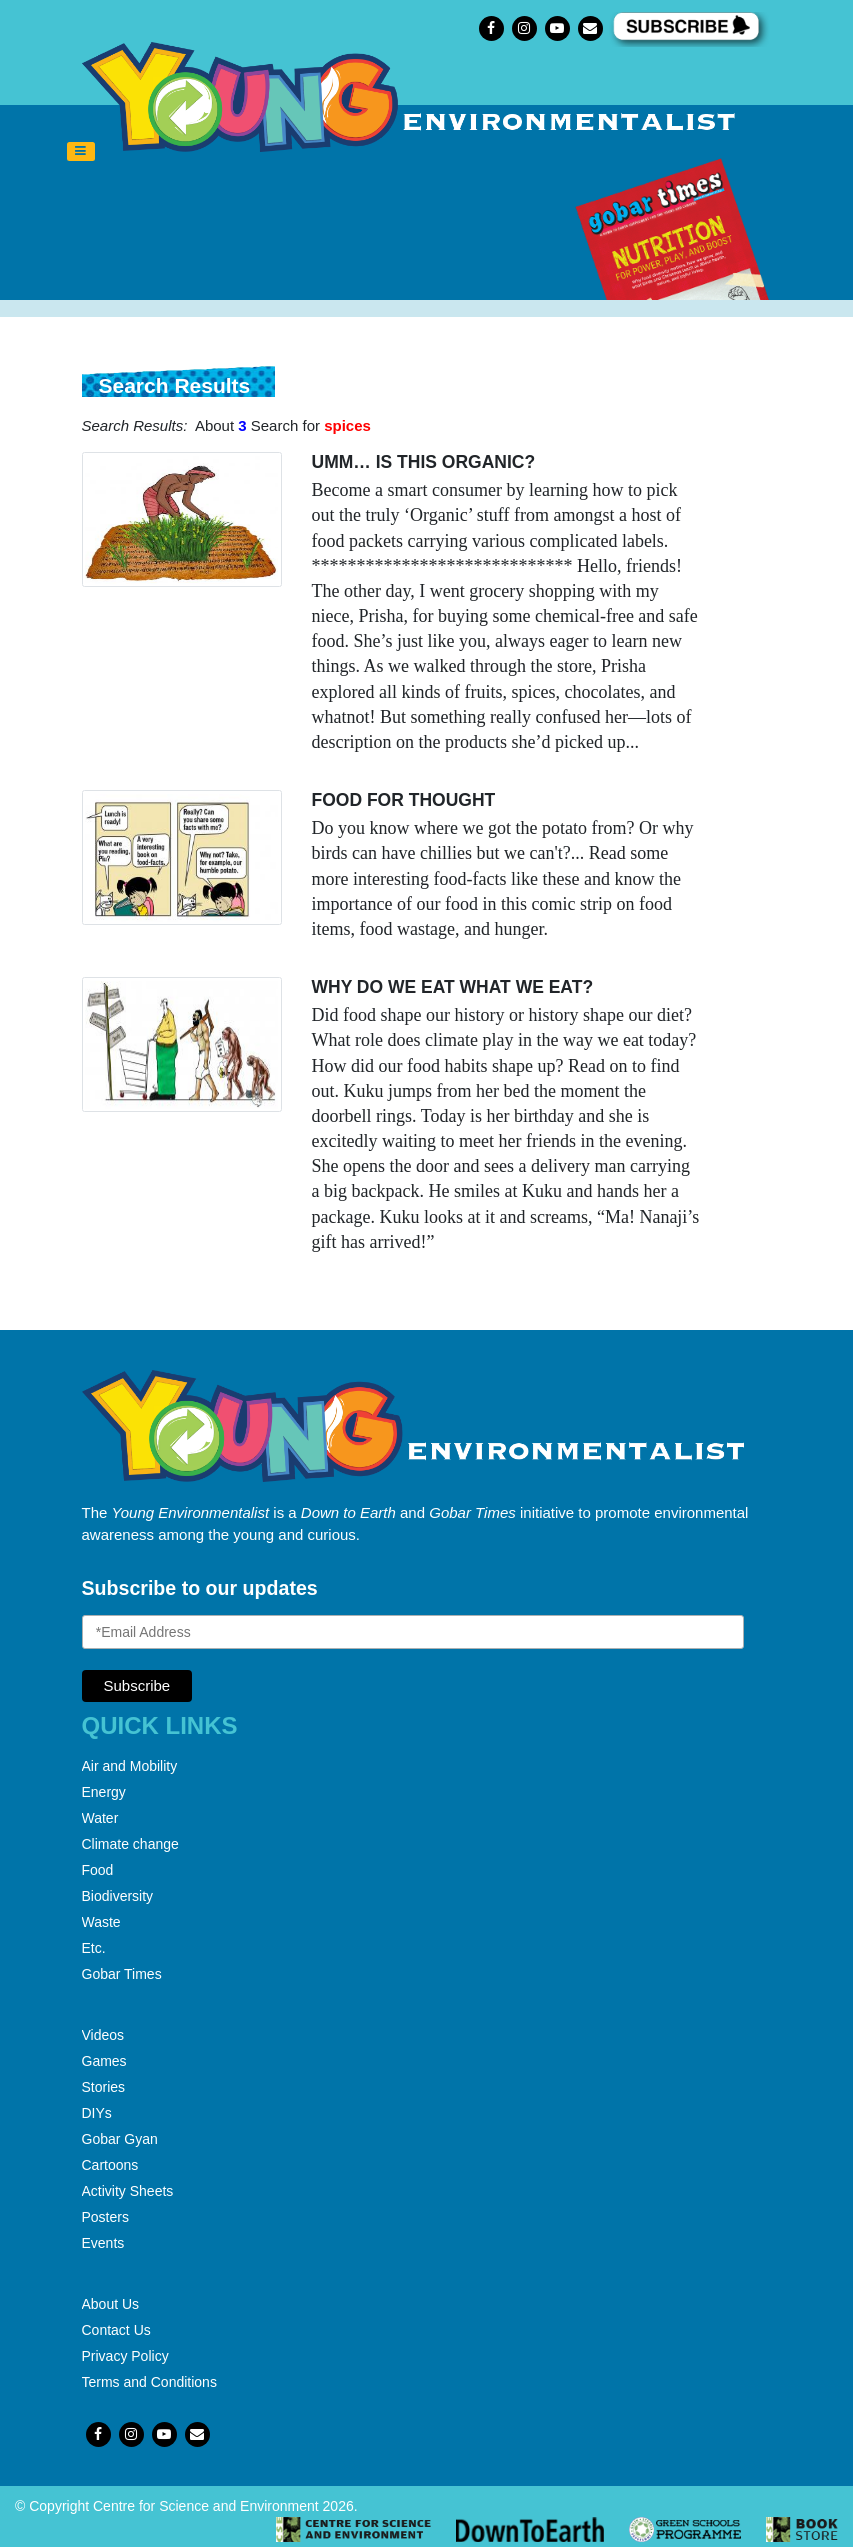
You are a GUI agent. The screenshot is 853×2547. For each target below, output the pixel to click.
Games (104, 2061)
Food (98, 1870)
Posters (105, 2217)
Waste (101, 1922)
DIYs (97, 2113)
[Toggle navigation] (81, 152)
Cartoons (110, 2165)
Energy (104, 1792)
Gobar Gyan (120, 2139)
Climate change (130, 1844)
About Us (111, 2304)
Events (103, 2243)
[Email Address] (413, 1632)
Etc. (94, 1948)
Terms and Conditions (149, 2382)
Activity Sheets (128, 2191)
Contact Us (116, 2330)
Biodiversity (118, 1896)
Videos (103, 2035)
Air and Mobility (130, 1766)
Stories (104, 2087)
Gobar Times (122, 1974)
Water (100, 1818)
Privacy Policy (125, 2356)
